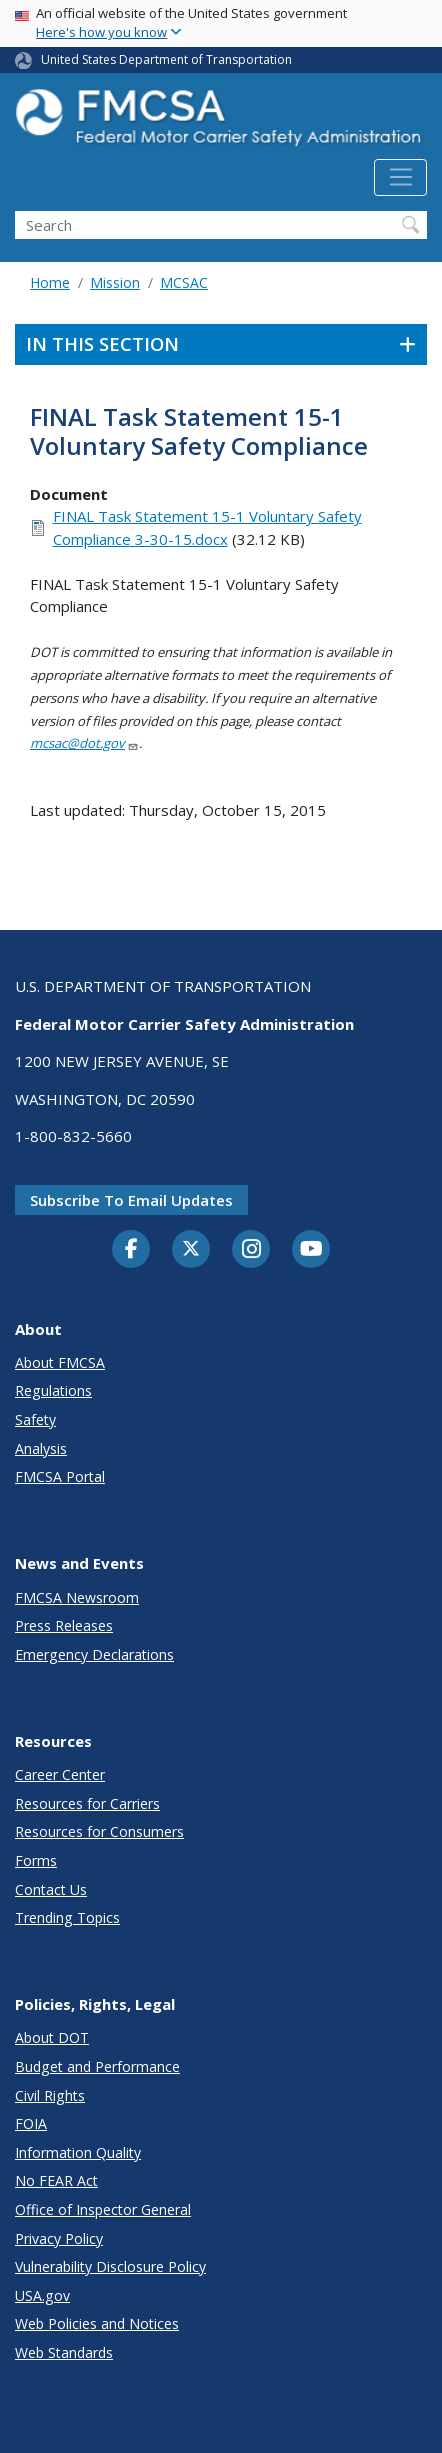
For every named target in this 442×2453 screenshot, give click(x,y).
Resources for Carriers (87, 1803)
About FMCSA (60, 1362)
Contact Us (51, 1889)
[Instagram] (251, 1251)
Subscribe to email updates (131, 1200)
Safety (35, 1419)
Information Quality (78, 2152)
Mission (115, 282)
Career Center (60, 1774)
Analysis (41, 1448)
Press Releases (64, 1625)
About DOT (52, 2037)
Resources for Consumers (99, 1831)
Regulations (53, 1390)
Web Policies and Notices (97, 2323)
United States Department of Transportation (166, 59)
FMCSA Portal (60, 1476)
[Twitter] (191, 1249)
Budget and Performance (97, 2066)
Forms (36, 1860)
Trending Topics (67, 1917)
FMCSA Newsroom (77, 1597)
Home (50, 282)
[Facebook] (131, 1250)
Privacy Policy (59, 2238)
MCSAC (184, 282)
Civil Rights (50, 2095)
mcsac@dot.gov (84, 743)
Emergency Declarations (94, 1654)
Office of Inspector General (103, 2209)
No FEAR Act (56, 2180)
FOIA (31, 2123)
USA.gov (42, 2295)
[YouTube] (311, 1250)
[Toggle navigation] (400, 178)
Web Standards (64, 2352)
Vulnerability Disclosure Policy (110, 2266)
